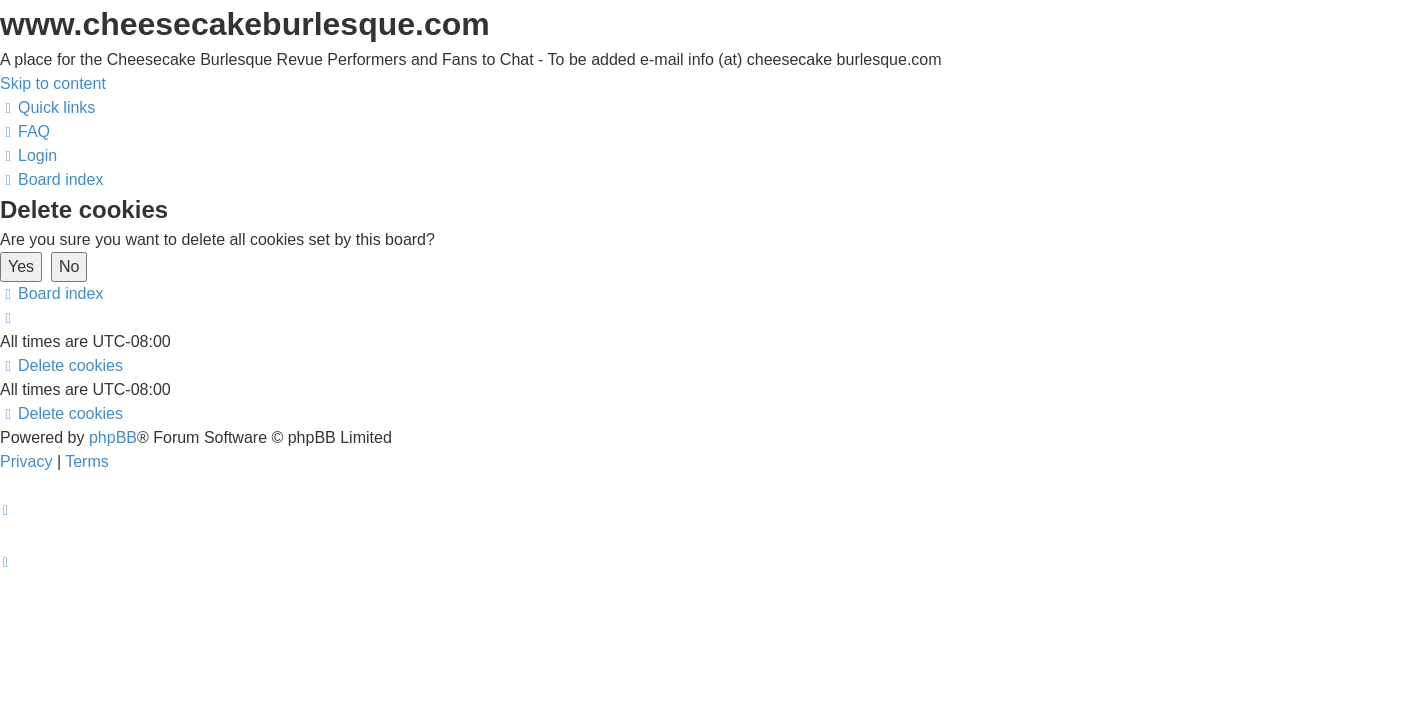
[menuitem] (25, 131)
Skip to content (53, 83)
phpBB (113, 437)
